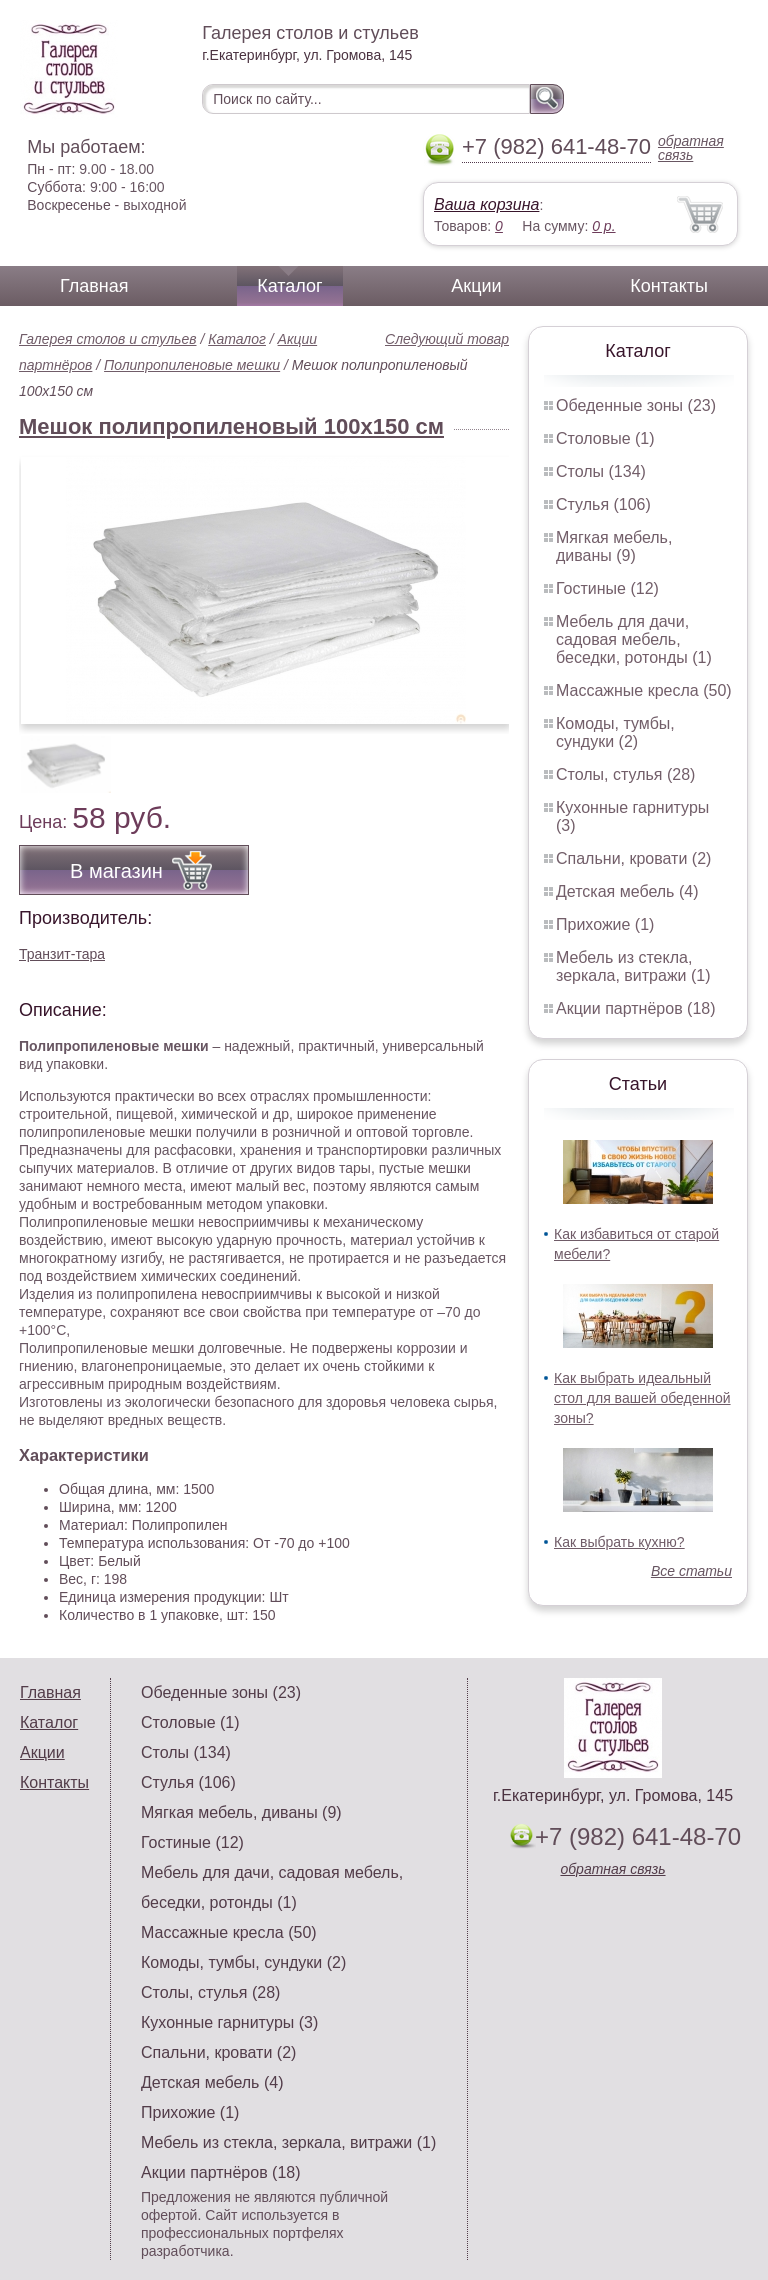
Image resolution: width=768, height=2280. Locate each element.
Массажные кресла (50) (644, 690)
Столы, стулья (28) (625, 774)
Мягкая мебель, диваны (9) (614, 546)
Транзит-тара (62, 954)
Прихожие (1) (605, 924)
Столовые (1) (605, 438)
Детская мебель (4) (627, 891)
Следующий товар (447, 339)
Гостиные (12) (607, 588)
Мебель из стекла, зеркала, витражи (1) (633, 966)
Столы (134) (601, 471)
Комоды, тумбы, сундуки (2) (615, 732)
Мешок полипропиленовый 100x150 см (231, 426)
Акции (476, 286)
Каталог (289, 286)
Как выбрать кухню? (619, 1542)
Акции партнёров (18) (636, 1008)
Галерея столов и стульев (108, 339)
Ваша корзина (486, 204)
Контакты (669, 286)
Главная (94, 286)
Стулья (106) (603, 504)
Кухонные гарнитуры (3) (229, 2022)
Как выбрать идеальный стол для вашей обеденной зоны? (642, 1398)
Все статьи (691, 1571)
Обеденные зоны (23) (636, 405)
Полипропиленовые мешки (192, 365)
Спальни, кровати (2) (633, 858)
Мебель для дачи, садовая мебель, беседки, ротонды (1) (634, 639)
